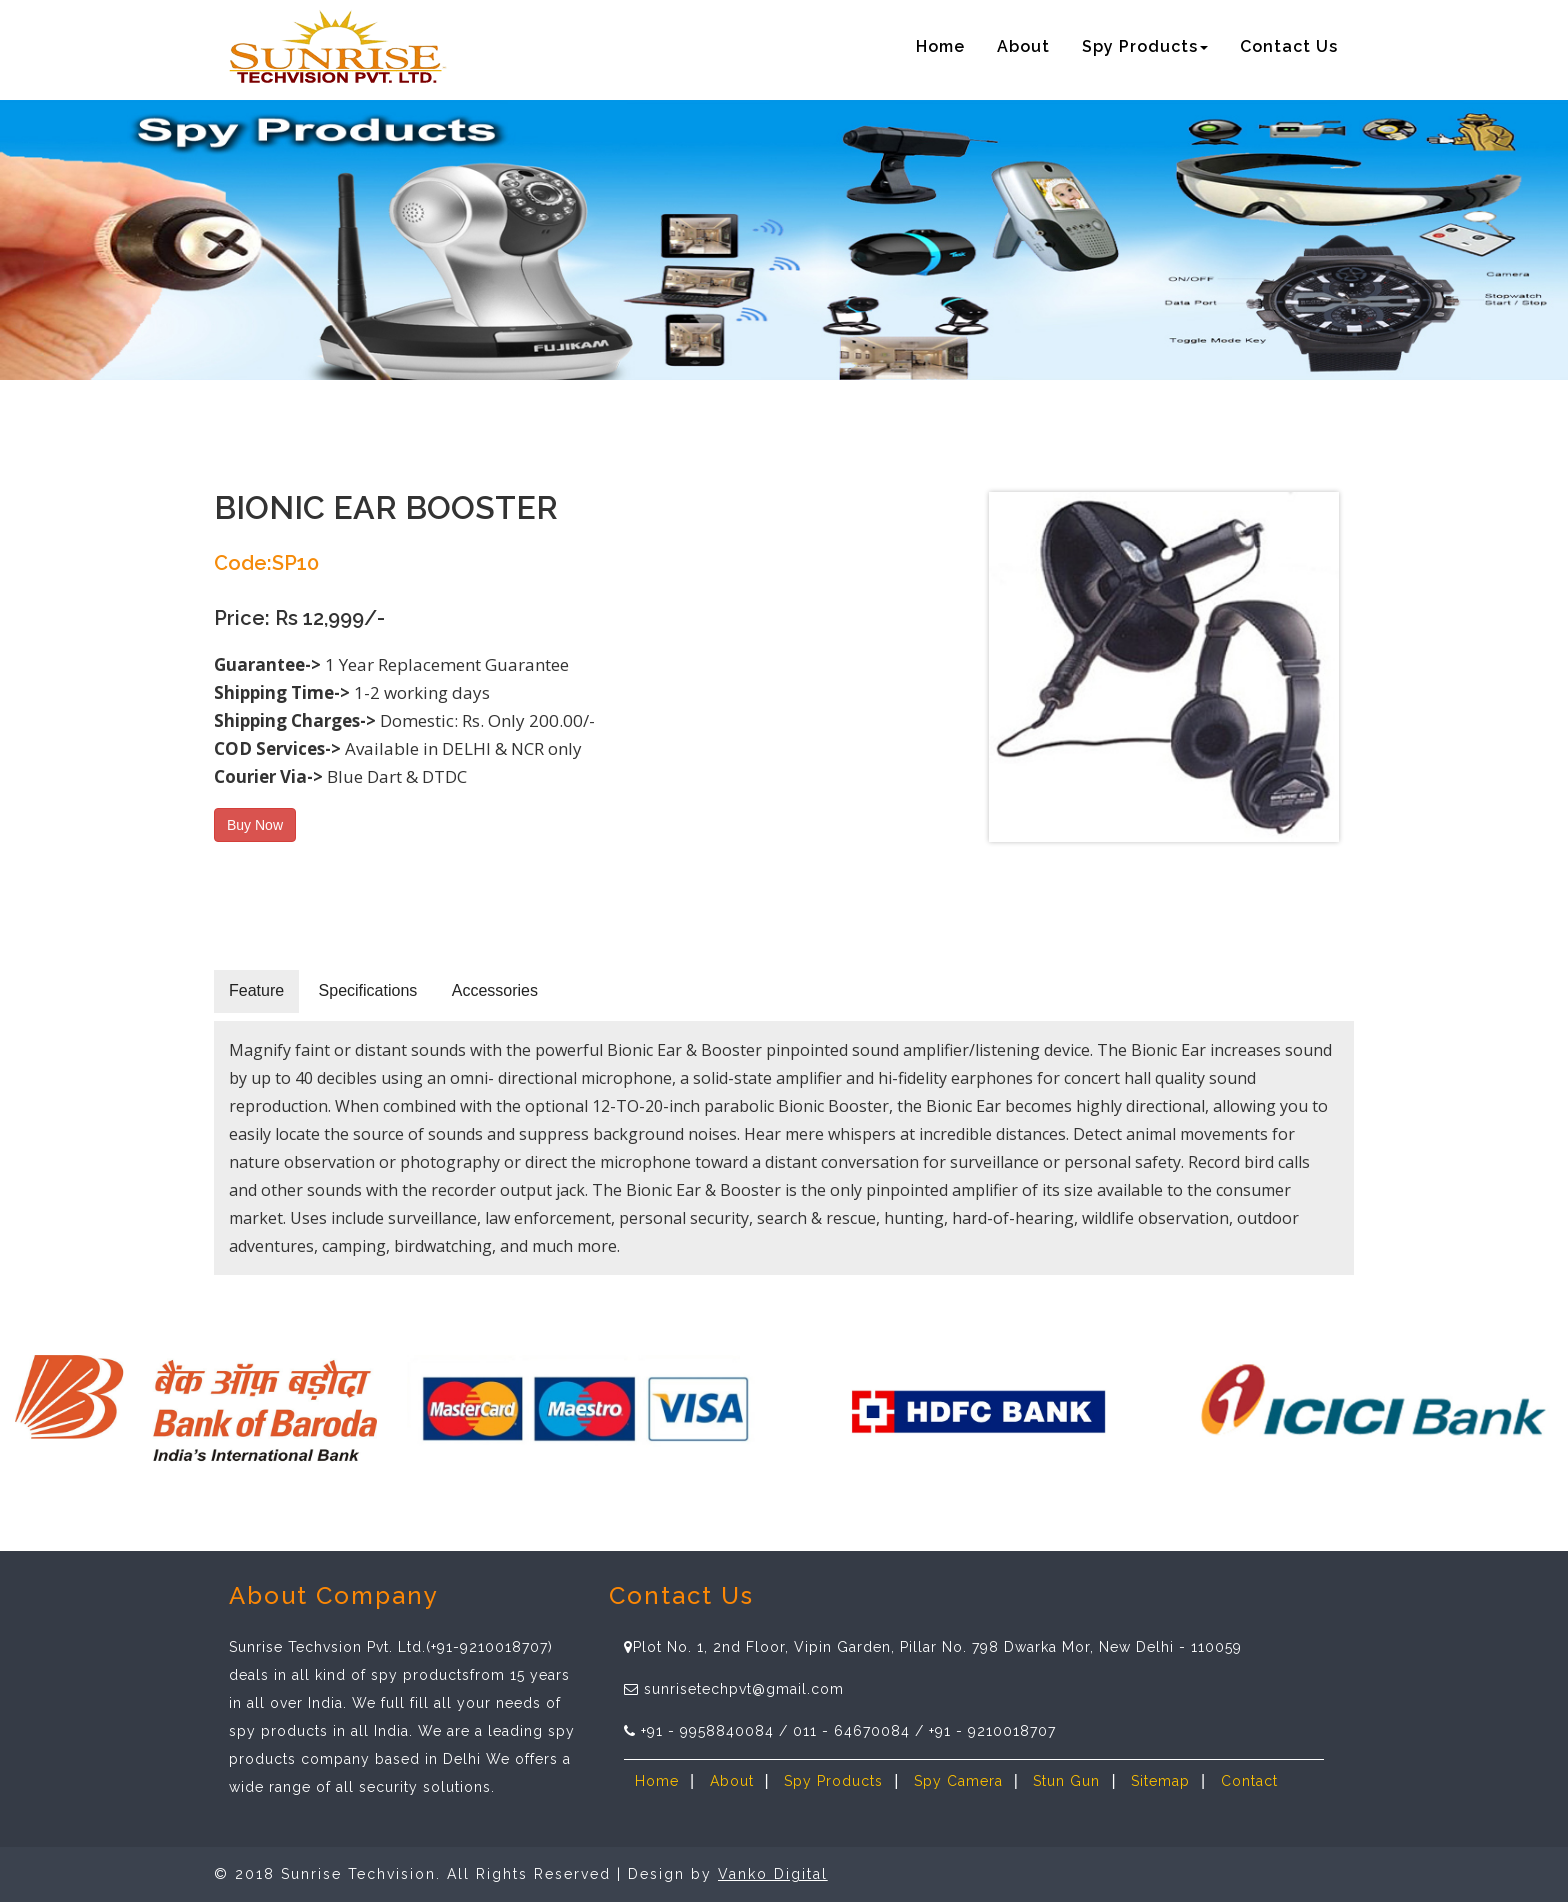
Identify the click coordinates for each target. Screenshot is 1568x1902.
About (1023, 46)
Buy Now (255, 825)
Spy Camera (958, 1781)
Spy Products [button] (1145, 46)
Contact (1249, 1781)
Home (940, 46)
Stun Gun (1066, 1781)
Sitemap (1160, 1781)
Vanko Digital (773, 1874)
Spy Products (833, 1781)
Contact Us (1289, 46)
